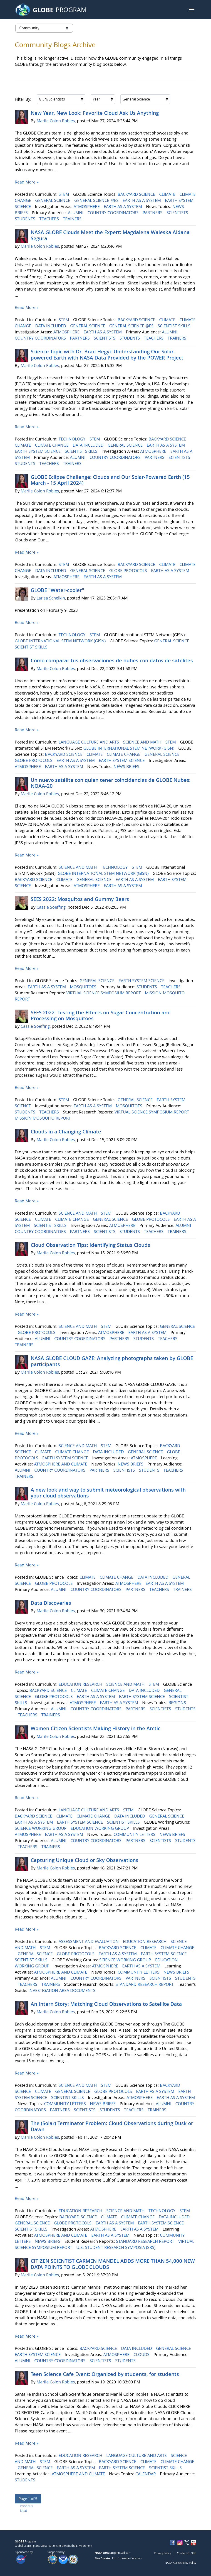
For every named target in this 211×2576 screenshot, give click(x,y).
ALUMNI (76, 212)
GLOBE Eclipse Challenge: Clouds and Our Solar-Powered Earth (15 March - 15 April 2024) (110, 480)
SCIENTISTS (177, 212)
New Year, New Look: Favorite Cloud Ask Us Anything (95, 113)
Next (23, 2510)
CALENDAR (146, 2473)
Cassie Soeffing (51, 907)
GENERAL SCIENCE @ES (97, 200)
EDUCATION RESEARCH (81, 1684)
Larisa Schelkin (51, 598)
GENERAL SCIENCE (53, 200)
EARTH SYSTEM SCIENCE (38, 451)
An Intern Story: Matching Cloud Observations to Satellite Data (106, 2004)
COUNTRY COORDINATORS (113, 212)
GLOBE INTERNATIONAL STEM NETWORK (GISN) (61, 640)
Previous (26, 2506)
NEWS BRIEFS (127, 766)
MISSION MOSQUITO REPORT (43, 1118)
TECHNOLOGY (73, 439)
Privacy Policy (162, 2553)
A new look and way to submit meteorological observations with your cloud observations (108, 1492)
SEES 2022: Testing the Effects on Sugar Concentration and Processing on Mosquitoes (101, 1015)
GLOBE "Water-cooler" (57, 590)
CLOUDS (142, 2354)
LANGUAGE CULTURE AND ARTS (89, 742)
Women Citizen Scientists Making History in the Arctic (95, 1728)
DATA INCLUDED (51, 325)
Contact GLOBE (186, 2553)
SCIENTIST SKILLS (174, 325)
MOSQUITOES (83, 986)
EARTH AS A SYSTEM (142, 200)
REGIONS (178, 1702)
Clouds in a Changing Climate (66, 1131)
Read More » (27, 182)
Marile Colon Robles (56, 120)
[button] (191, 9)
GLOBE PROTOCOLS (128, 570)
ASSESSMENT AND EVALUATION (89, 1941)
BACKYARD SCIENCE (137, 194)
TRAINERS (73, 218)
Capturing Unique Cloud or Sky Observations (84, 1860)
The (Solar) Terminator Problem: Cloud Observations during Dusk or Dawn (112, 2126)
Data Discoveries (51, 1603)
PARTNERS (153, 212)
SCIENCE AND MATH (142, 742)
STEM (64, 194)
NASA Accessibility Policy (180, 2562)
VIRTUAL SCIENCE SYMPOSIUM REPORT (104, 993)
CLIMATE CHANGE (52, 445)
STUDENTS (25, 218)
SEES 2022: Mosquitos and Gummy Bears (80, 899)
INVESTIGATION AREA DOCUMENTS (62, 1990)
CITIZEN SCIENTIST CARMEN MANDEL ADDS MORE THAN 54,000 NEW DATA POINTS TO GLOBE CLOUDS (113, 2264)
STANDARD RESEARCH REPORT (145, 1984)
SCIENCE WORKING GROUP (41, 1828)
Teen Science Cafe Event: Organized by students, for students (105, 2374)
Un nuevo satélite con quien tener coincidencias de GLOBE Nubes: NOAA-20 (111, 783)
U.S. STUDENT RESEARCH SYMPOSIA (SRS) (116, 2247)
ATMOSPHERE (87, 206)
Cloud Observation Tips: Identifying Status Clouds (90, 1245)
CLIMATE (167, 194)
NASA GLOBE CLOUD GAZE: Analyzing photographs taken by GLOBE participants (112, 1361)
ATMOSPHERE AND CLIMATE (61, 1464)
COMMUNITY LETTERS (135, 1834)
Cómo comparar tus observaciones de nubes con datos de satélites (112, 660)
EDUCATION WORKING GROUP (100, 1828)
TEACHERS (49, 218)
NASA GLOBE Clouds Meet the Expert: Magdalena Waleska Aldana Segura (110, 235)
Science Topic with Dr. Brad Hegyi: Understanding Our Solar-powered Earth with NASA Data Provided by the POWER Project (107, 354)
